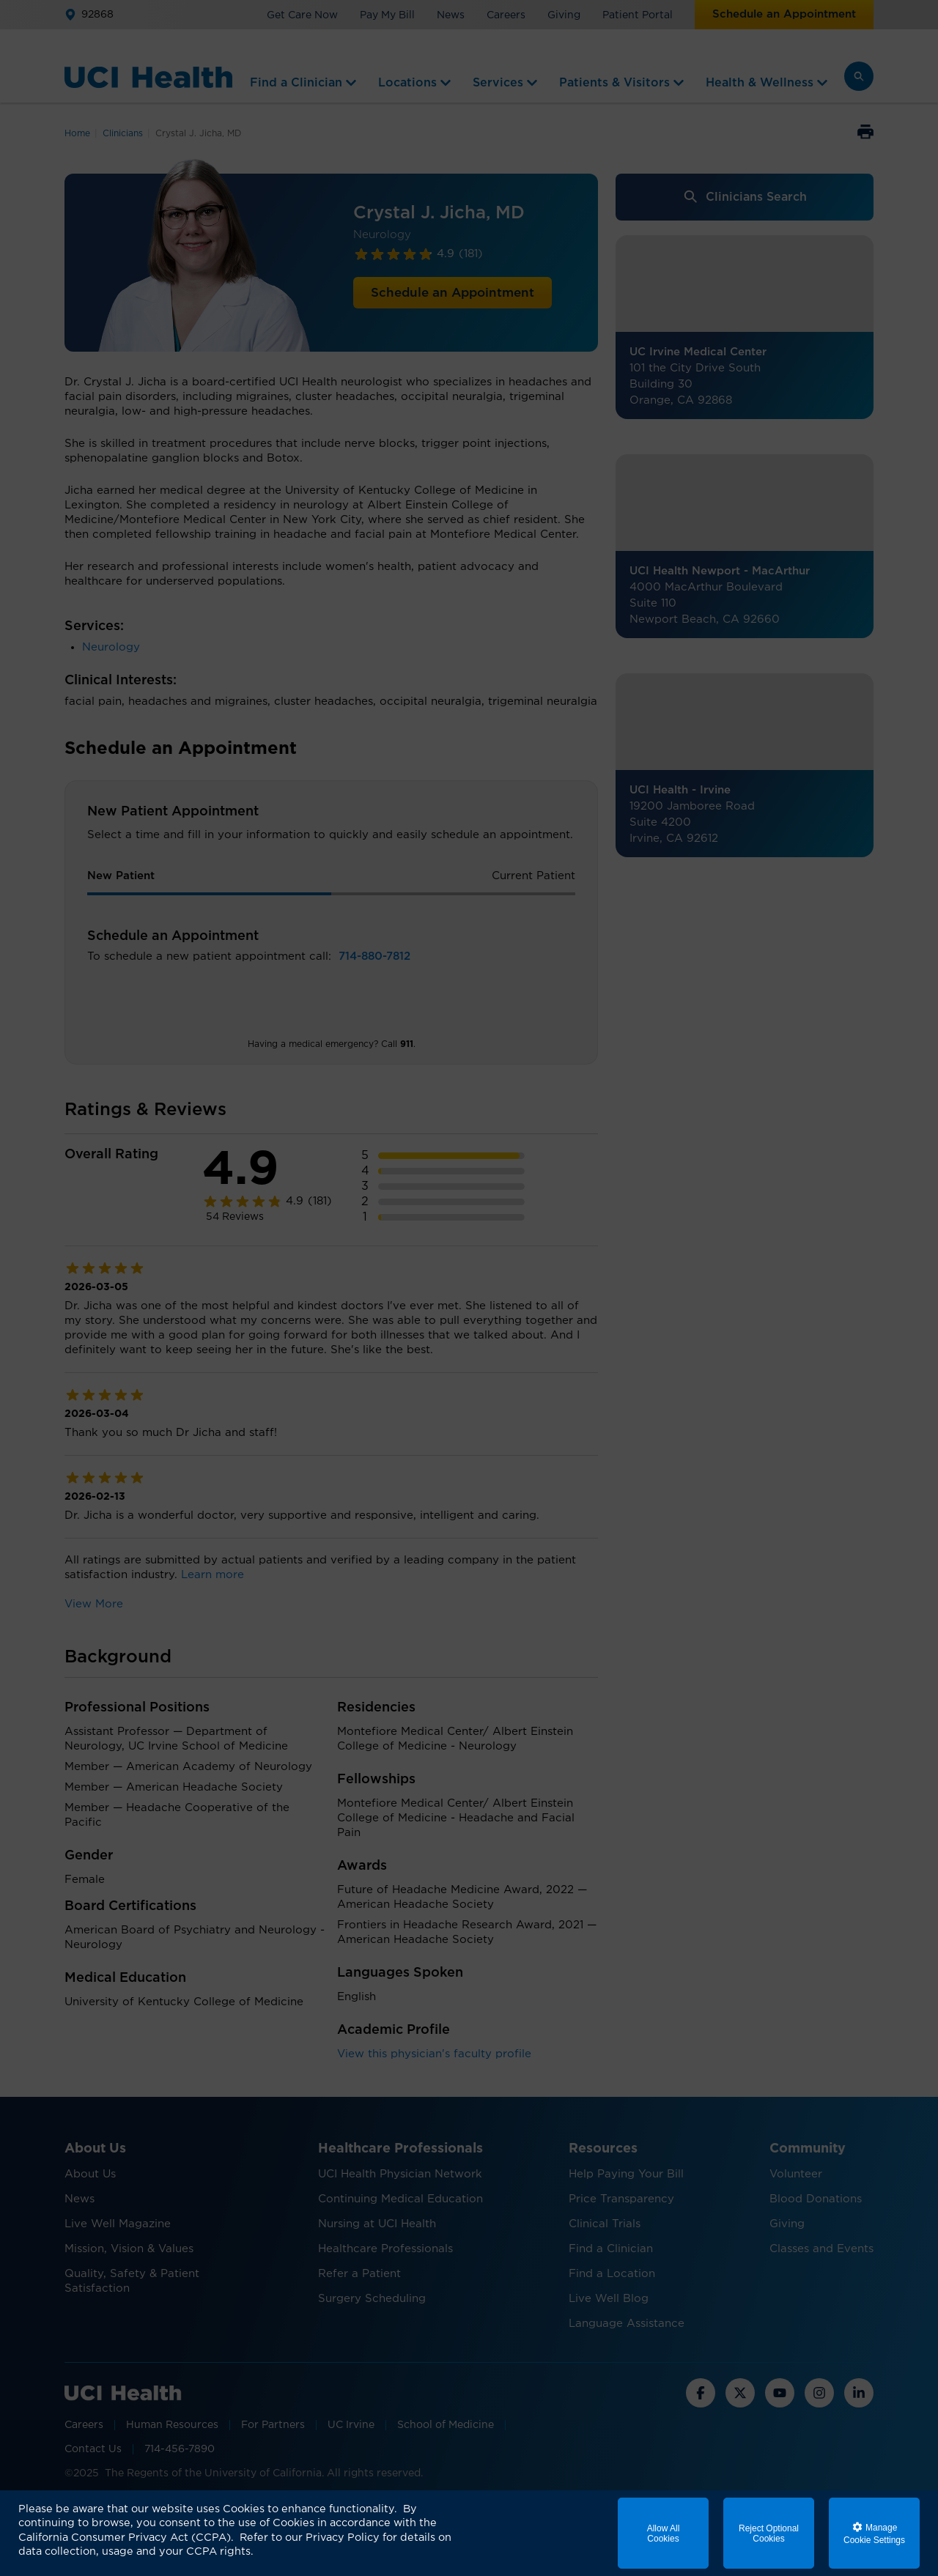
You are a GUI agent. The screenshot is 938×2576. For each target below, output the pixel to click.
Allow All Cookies (663, 2533)
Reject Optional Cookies (769, 2533)
